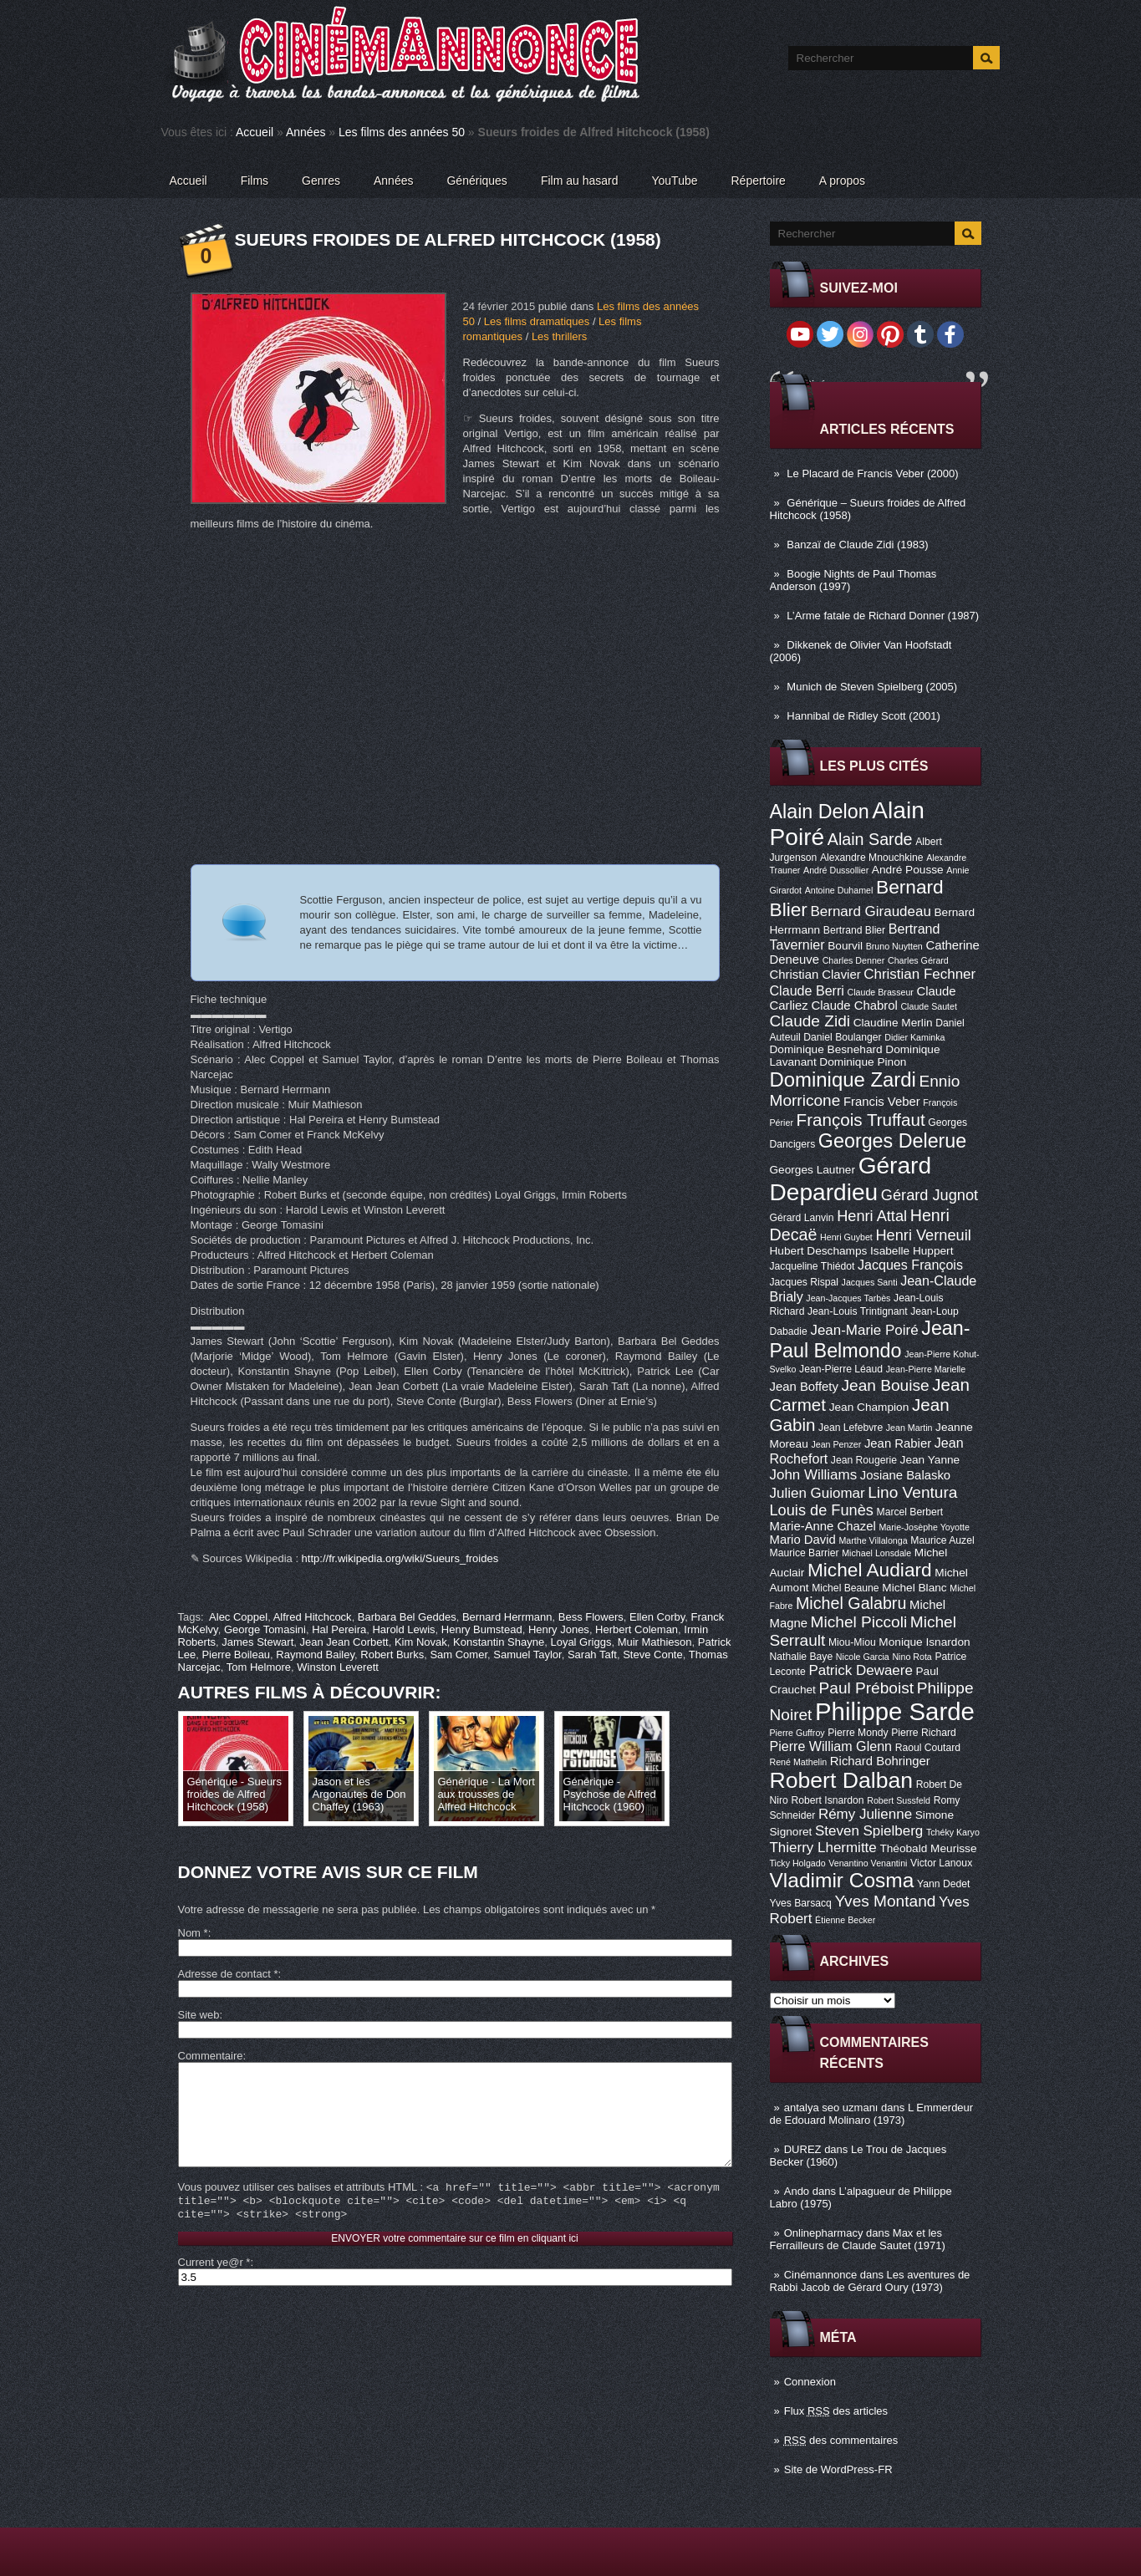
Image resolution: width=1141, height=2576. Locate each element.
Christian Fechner (919, 974)
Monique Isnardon (924, 1642)
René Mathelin (799, 1762)
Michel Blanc (914, 1587)
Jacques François (910, 1264)
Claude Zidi (810, 1021)
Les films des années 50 (402, 132)
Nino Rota (911, 1657)
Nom (193, 1933)
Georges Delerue (892, 1141)
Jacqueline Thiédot (812, 1266)
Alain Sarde (870, 839)
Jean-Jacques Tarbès (848, 1298)
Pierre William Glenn (831, 1746)
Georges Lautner (813, 1169)
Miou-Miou (852, 1642)
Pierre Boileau (235, 1654)
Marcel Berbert (910, 1512)
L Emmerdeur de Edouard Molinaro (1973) (872, 2113)
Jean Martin (909, 1428)
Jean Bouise (886, 1385)
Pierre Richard (923, 1733)
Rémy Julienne (865, 1814)
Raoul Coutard (927, 1748)
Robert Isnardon (827, 1800)
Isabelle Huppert (911, 1251)
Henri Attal (872, 1216)
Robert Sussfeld (898, 1800)
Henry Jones (558, 1629)
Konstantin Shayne (498, 1642)
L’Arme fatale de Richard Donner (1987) (883, 615)
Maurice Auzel (942, 1540)
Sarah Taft (592, 1654)
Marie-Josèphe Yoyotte (924, 1527)
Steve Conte (653, 1654)
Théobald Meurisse (927, 1848)
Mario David (803, 1539)
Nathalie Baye (801, 1656)
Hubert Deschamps (819, 1251)
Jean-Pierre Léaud (841, 1369)
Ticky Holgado (798, 1863)
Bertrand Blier (854, 930)
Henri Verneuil (922, 1235)
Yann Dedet (943, 1884)
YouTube (674, 180)
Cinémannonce (820, 2274)
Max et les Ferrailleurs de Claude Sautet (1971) (857, 2239)
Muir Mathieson (655, 1642)
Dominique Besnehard (826, 1049)
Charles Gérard (918, 960)
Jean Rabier (897, 1443)
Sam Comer (458, 1654)
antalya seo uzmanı (831, 2107)
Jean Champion (869, 1407)
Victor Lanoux (941, 1863)
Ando (796, 2191)
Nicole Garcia (862, 1657)
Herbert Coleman (636, 1629)
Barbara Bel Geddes (407, 1617)
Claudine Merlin (893, 1022)
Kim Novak (421, 1642)
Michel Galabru (851, 1603)
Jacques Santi (870, 1282)
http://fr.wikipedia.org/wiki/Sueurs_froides (400, 1558)
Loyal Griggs (580, 1642)
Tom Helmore (259, 1667)
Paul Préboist (866, 1688)
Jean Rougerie (864, 1460)
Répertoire (758, 180)
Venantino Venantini (867, 1863)
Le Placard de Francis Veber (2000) (872, 473)
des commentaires (841, 2440)
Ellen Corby (657, 1617)
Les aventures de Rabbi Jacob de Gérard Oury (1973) (870, 2280)
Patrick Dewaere (860, 1670)
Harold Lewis (403, 1629)
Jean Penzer (836, 1444)
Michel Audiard (869, 1570)
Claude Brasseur (881, 992)
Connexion (810, 2381)
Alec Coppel (238, 1617)
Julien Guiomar (817, 1493)
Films (254, 180)
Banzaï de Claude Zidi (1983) (857, 544)
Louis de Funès (822, 1510)
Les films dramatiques (536, 321)
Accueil (254, 132)
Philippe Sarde (895, 1711)
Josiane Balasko (905, 1475)
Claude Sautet (928, 1006)
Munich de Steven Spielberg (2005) (872, 686)
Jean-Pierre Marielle (925, 1369)
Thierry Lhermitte (823, 1848)
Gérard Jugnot (929, 1195)
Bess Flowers (591, 1617)
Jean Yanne (930, 1459)
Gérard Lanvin (802, 1218)
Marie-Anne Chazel (823, 1526)
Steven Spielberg (869, 1831)
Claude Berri (807, 990)
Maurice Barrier (804, 1553)
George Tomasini (265, 1629)
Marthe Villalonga (872, 1540)
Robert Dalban (842, 1780)
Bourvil (845, 945)
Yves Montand (884, 1901)
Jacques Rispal (804, 1282)
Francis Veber (881, 1101)
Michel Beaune (845, 1588)
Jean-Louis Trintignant (857, 1311)
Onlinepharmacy (823, 2233)
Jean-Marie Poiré (864, 1330)
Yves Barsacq (801, 1903)
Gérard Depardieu (851, 1179)
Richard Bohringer (880, 1761)
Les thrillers (559, 336)
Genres (321, 180)
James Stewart (257, 1642)
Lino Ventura (912, 1492)
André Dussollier (835, 870)
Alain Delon (819, 811)
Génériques (476, 180)
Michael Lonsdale (876, 1553)
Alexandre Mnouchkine (872, 857)
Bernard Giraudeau (871, 911)
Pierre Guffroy (797, 1733)
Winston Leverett (338, 1667)
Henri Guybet (846, 1237)
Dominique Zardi (843, 1079)
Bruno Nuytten (894, 946)
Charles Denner (854, 960)
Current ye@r (214, 2287)
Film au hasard (580, 180)
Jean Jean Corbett (343, 1642)
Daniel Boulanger (842, 1037)
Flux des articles (836, 2411)
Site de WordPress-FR (838, 2469)
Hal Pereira (339, 1629)
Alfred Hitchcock (312, 1617)
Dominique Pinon (862, 1062)
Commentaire (210, 2055)
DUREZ (803, 2149)
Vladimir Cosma (842, 1880)
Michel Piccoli (859, 1622)
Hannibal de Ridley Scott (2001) (863, 716)
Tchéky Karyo (953, 1832)
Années (305, 132)
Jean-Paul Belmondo (870, 1339)
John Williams (814, 1475)
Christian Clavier (815, 974)
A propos (842, 180)
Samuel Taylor (527, 1654)
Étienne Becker (845, 1920)
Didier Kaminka (914, 1037)
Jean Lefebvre (850, 1427)
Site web (199, 2014)
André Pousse (908, 869)
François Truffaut (861, 1119)
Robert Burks (392, 1654)
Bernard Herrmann (507, 1617)
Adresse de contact (228, 1974)
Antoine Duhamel (839, 890)
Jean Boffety (804, 1386)
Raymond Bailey (315, 1654)
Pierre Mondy (858, 1733)
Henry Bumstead (481, 1629)
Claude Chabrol (854, 1005)
